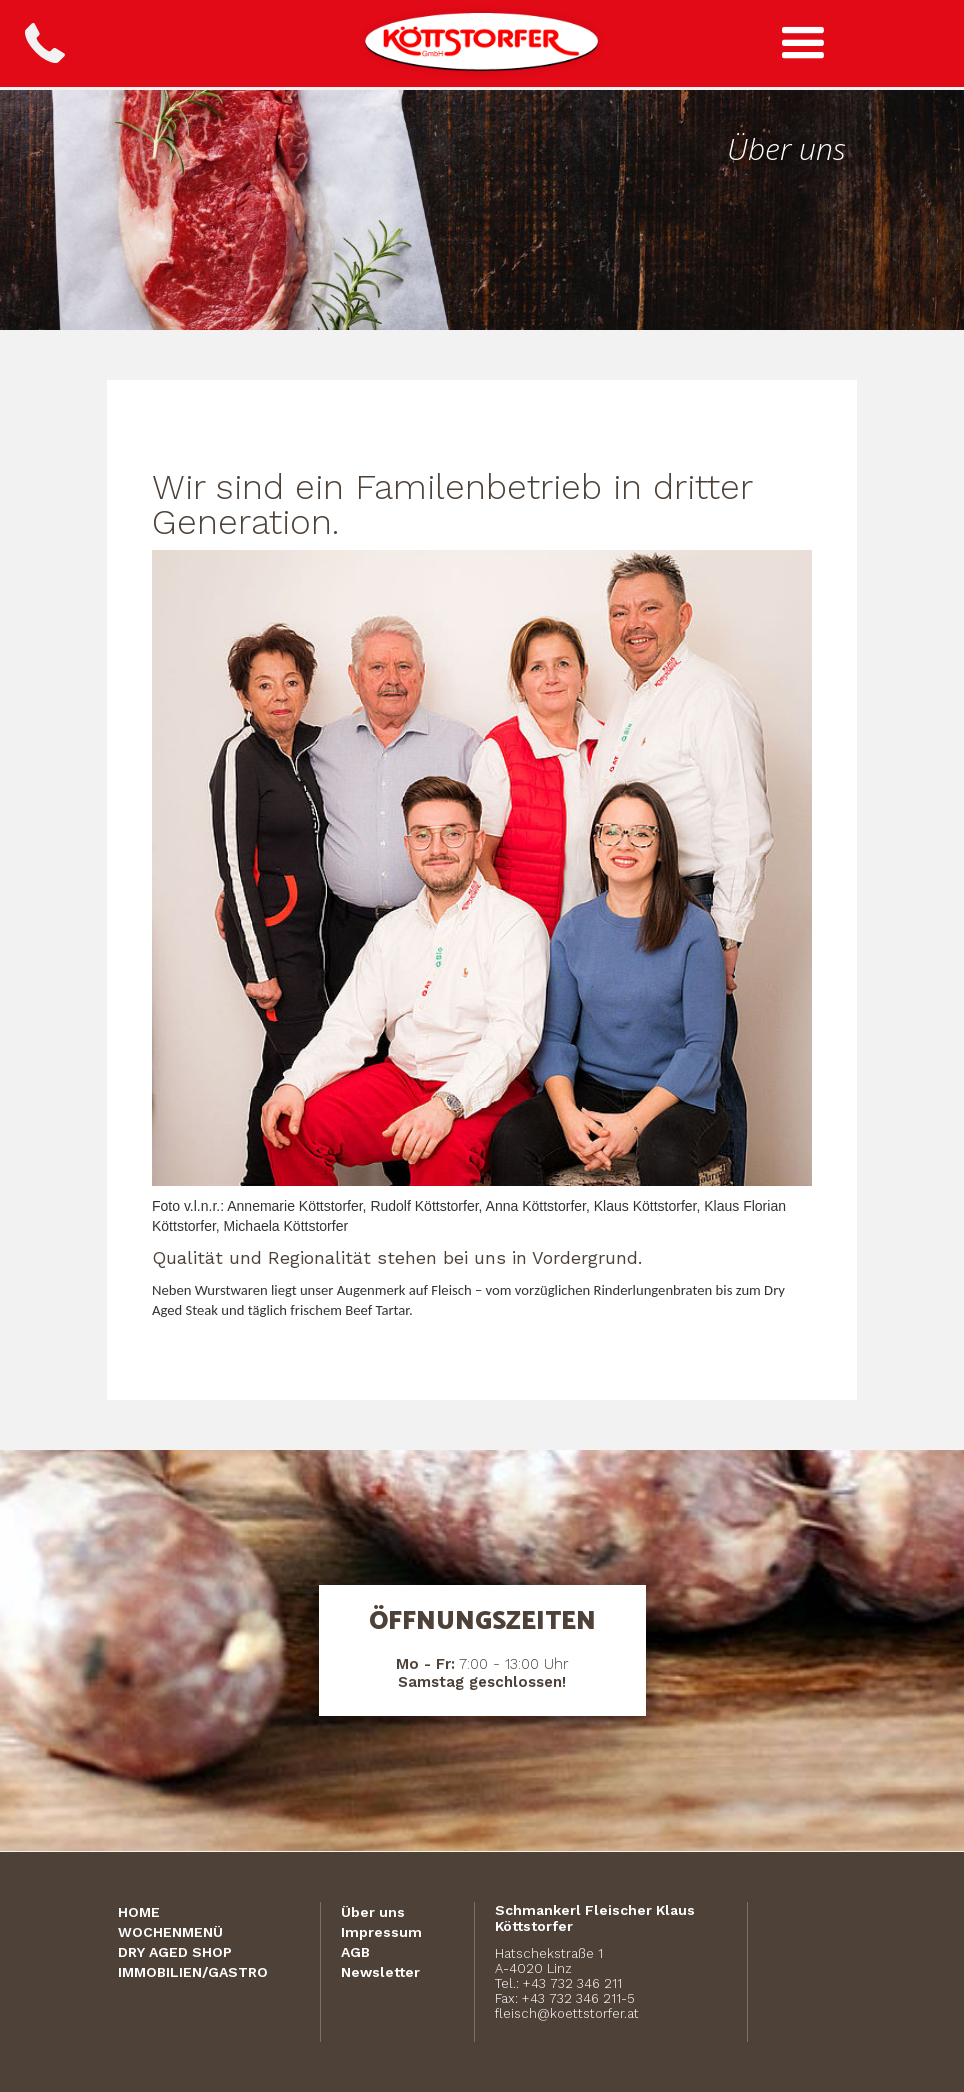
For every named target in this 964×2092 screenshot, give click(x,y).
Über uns (373, 1912)
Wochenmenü (170, 1932)
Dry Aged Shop (175, 1952)
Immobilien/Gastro (193, 1972)
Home (139, 1912)
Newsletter (380, 1972)
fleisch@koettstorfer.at (567, 2013)
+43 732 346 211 (572, 1983)
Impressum (381, 1932)
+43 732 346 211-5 (578, 1998)
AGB (355, 1952)
